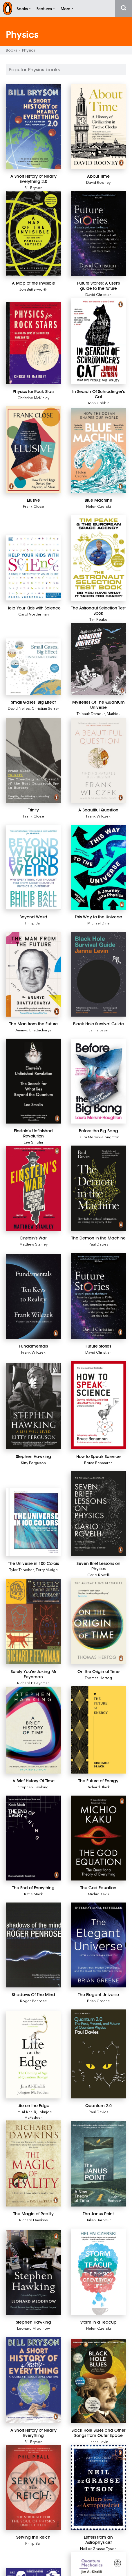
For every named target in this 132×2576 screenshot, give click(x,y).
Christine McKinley (33, 397)
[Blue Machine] (98, 450)
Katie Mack (33, 1893)
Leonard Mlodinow (33, 2328)
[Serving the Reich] (33, 2487)
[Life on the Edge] (33, 2054)
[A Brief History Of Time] (33, 1730)
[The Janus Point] (98, 2164)
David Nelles (19, 708)
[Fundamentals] (33, 1296)
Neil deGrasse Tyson (98, 2548)
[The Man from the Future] (33, 974)
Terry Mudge (47, 1569)
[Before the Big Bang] (98, 1081)
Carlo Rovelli (98, 1574)
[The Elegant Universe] (98, 1945)
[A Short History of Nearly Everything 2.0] (33, 126)
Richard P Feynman (33, 1682)
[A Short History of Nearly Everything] (33, 2380)
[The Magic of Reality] (33, 2163)
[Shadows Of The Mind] (33, 1945)
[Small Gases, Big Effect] (33, 666)
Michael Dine (98, 923)
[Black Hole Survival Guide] (98, 974)
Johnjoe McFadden (38, 2114)
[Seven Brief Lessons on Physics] (98, 1513)
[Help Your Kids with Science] (33, 568)
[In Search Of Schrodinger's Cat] (98, 341)
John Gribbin (98, 402)
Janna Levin (98, 1030)
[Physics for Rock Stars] (33, 343)
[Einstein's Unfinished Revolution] (33, 1081)
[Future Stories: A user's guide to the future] (98, 233)
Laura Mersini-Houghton (98, 1136)
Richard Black (98, 1786)
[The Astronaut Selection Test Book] (98, 558)
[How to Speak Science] (98, 1405)
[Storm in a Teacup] (98, 2272)
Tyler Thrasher (21, 1569)
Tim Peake (98, 619)
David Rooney (98, 182)
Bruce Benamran (98, 1462)
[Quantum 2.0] (98, 2053)
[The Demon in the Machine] (98, 1188)
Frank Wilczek (98, 816)
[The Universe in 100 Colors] (33, 1522)
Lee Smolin (33, 1142)
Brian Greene (98, 2000)
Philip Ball (33, 923)
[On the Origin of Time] (98, 1621)
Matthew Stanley (33, 1244)
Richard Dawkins (33, 2219)
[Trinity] (33, 760)
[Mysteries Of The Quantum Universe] (98, 659)
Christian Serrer (45, 708)
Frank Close (33, 506)
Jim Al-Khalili (25, 2111)
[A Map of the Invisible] (33, 233)
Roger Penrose (33, 2000)
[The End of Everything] (33, 1838)
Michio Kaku (98, 1893)
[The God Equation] (98, 1838)
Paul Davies (98, 1244)
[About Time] (98, 126)
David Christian (98, 294)
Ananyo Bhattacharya (33, 1030)
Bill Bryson (33, 187)
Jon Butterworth (33, 289)
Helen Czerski (98, 506)
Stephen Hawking (33, 1786)
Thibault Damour (91, 713)
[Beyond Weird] (33, 867)
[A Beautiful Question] (98, 760)
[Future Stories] (98, 1296)
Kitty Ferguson (33, 1462)
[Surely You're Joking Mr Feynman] (33, 1621)
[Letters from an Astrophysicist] (98, 2487)
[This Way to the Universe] (98, 867)
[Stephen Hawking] (33, 1406)
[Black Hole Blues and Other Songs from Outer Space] (98, 2381)
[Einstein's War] (33, 1188)
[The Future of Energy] (98, 1730)
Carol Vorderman (33, 614)
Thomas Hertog (98, 1677)
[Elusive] (33, 449)
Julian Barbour (98, 2219)
